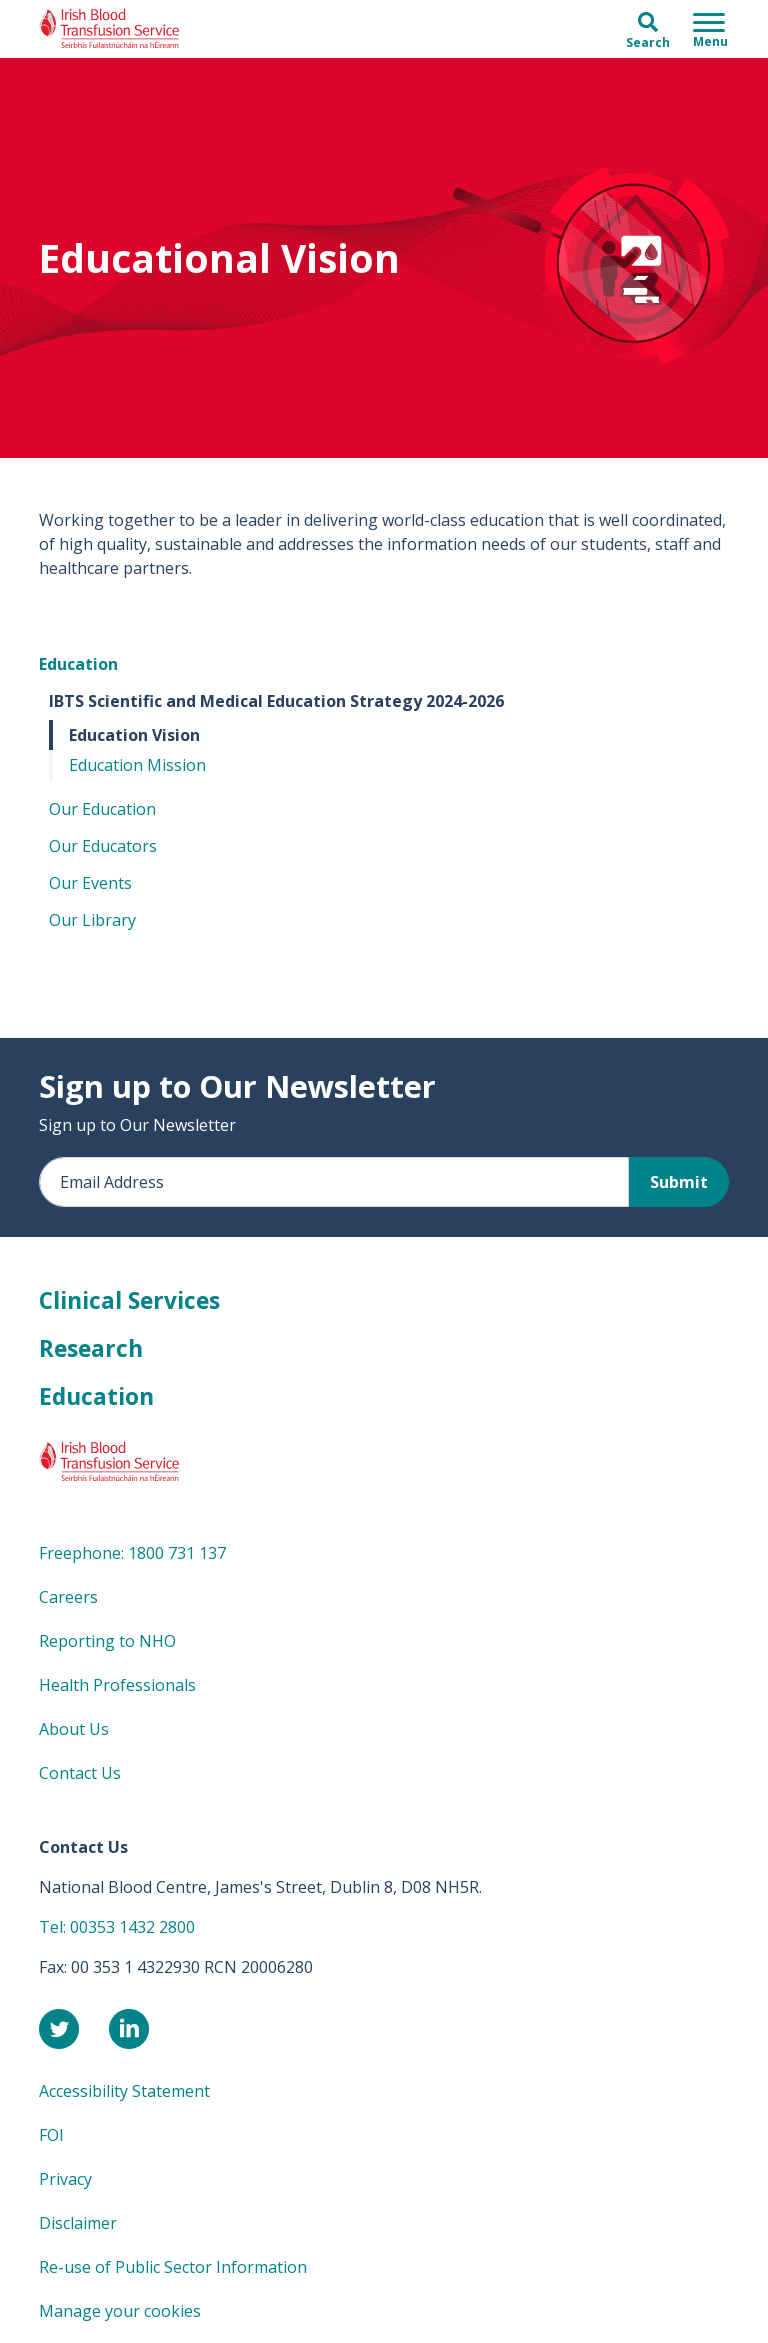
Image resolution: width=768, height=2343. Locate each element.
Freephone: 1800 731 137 (132, 1553)
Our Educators (103, 846)
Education (78, 664)
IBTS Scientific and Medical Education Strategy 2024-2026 (276, 701)
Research (91, 1348)
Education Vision (134, 735)
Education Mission (137, 765)
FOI (51, 2135)
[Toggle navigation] (710, 29)
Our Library (92, 920)
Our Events (90, 883)
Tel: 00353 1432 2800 (117, 1927)
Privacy (65, 2179)
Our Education (102, 809)
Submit (679, 1182)
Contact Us (80, 1773)
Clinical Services (129, 1300)
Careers (68, 1597)
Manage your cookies (120, 2311)
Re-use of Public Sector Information (173, 2267)
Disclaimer (78, 2223)
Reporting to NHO (107, 1641)
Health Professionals (117, 1685)
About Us (74, 1729)
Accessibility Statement (124, 2091)
